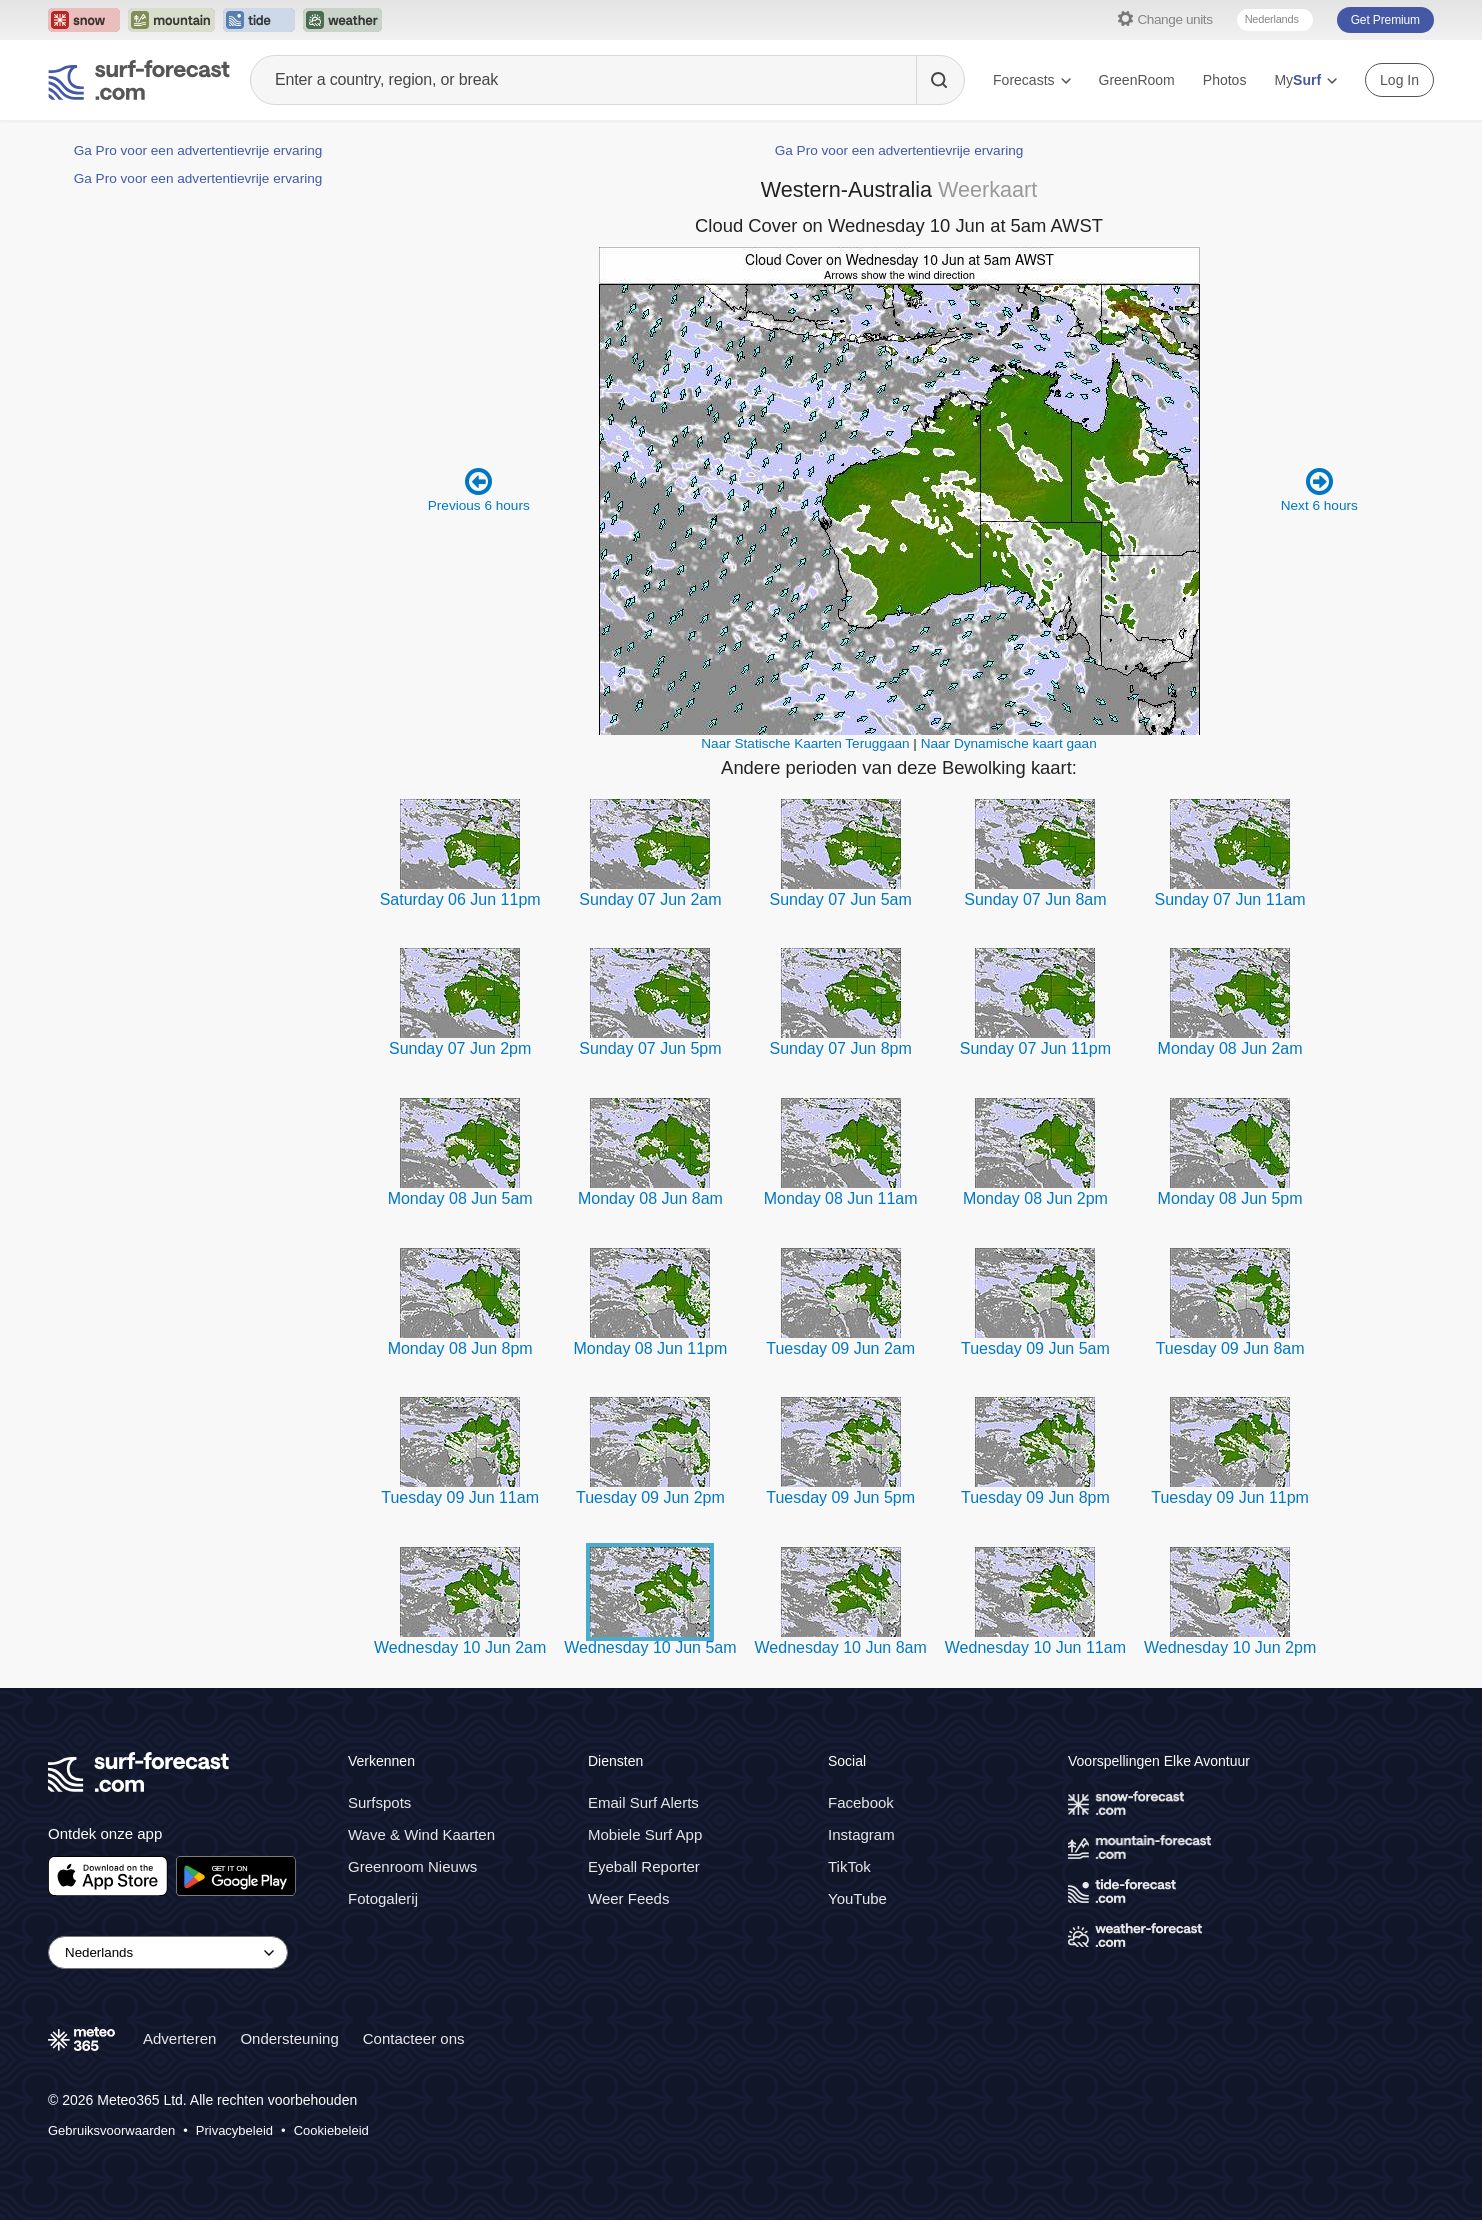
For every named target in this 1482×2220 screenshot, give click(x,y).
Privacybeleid (234, 2130)
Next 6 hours (1319, 489)
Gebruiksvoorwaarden (111, 2130)
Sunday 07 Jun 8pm (841, 1048)
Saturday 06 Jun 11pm (460, 899)
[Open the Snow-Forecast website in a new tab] (84, 20)
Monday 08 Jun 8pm (460, 1348)
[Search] (940, 80)
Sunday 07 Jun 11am (1229, 899)
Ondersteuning (289, 2038)
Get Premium (1385, 20)
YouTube (857, 1898)
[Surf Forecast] (139, 80)
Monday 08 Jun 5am (460, 1198)
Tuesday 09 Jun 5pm (840, 1497)
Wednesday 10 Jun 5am (650, 1647)
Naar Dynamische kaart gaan (1009, 743)
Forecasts (1031, 80)
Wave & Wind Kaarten (421, 1834)
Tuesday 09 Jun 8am (1230, 1348)
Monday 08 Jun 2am (1230, 1048)
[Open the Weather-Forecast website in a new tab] (342, 20)
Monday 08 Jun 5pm (1230, 1198)
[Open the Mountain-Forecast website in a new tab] (171, 20)
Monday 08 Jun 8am (650, 1198)
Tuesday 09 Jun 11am (460, 1497)
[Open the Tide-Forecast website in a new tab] (259, 20)
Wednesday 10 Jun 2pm (1230, 1647)
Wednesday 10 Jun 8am (841, 1647)
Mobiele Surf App (645, 1834)
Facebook (861, 1802)
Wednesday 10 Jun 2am (460, 1647)
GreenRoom (1137, 80)
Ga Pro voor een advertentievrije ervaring (198, 150)
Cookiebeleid (331, 2130)
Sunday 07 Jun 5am (841, 899)
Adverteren (179, 2038)
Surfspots (379, 1802)
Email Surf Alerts (643, 1802)
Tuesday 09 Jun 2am (840, 1348)
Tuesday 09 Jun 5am (1035, 1348)
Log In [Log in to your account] (1399, 80)
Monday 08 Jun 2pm (1035, 1198)
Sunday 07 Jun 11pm (1035, 1048)
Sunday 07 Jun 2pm (460, 1048)
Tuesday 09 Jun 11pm (1230, 1497)
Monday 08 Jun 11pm (650, 1348)
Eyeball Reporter (644, 1866)
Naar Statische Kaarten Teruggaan (805, 743)
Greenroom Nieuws (412, 1866)
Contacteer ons (414, 2038)
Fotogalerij (383, 1898)
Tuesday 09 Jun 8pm (1035, 1497)
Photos (1225, 80)
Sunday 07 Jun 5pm (650, 1048)
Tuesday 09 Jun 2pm (650, 1497)
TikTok (849, 1866)
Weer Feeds (628, 1898)
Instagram (861, 1834)
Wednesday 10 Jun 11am (1035, 1647)
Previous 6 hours (479, 489)
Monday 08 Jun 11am (841, 1198)
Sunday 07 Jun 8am (1035, 899)
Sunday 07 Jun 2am (650, 899)
